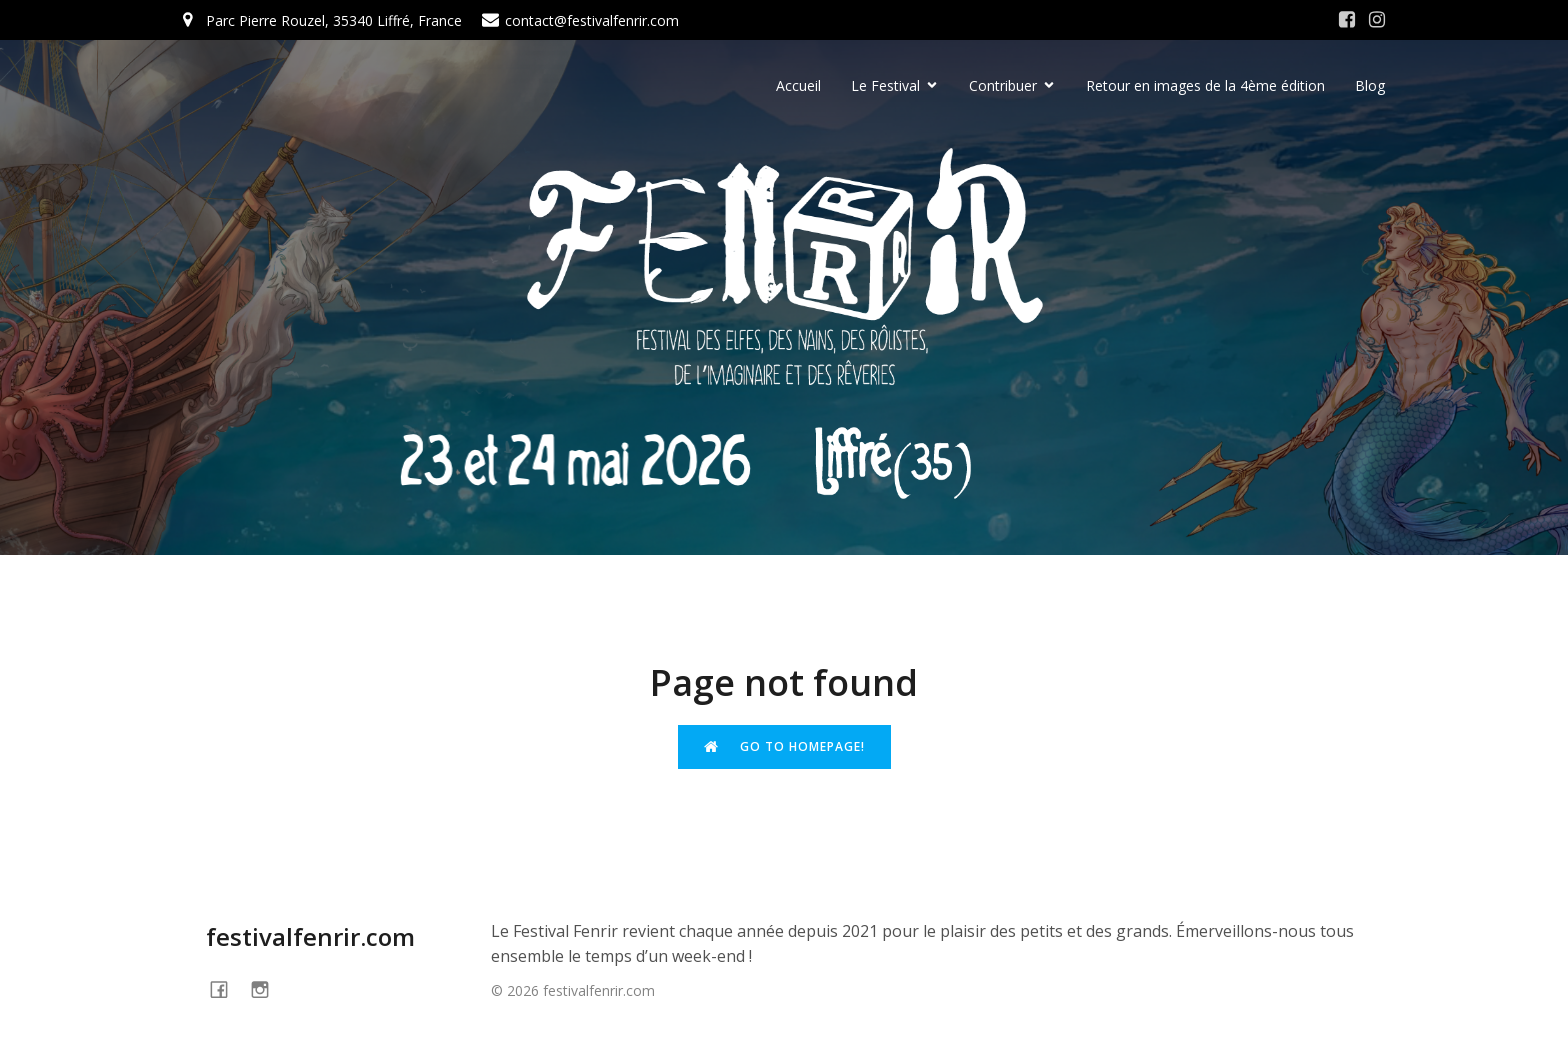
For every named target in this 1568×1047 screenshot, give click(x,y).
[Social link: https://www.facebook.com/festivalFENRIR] (226, 988)
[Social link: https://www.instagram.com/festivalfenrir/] (1377, 20)
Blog (1370, 85)
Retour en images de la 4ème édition (1205, 85)
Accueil (798, 85)
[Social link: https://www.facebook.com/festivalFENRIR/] (1347, 20)
